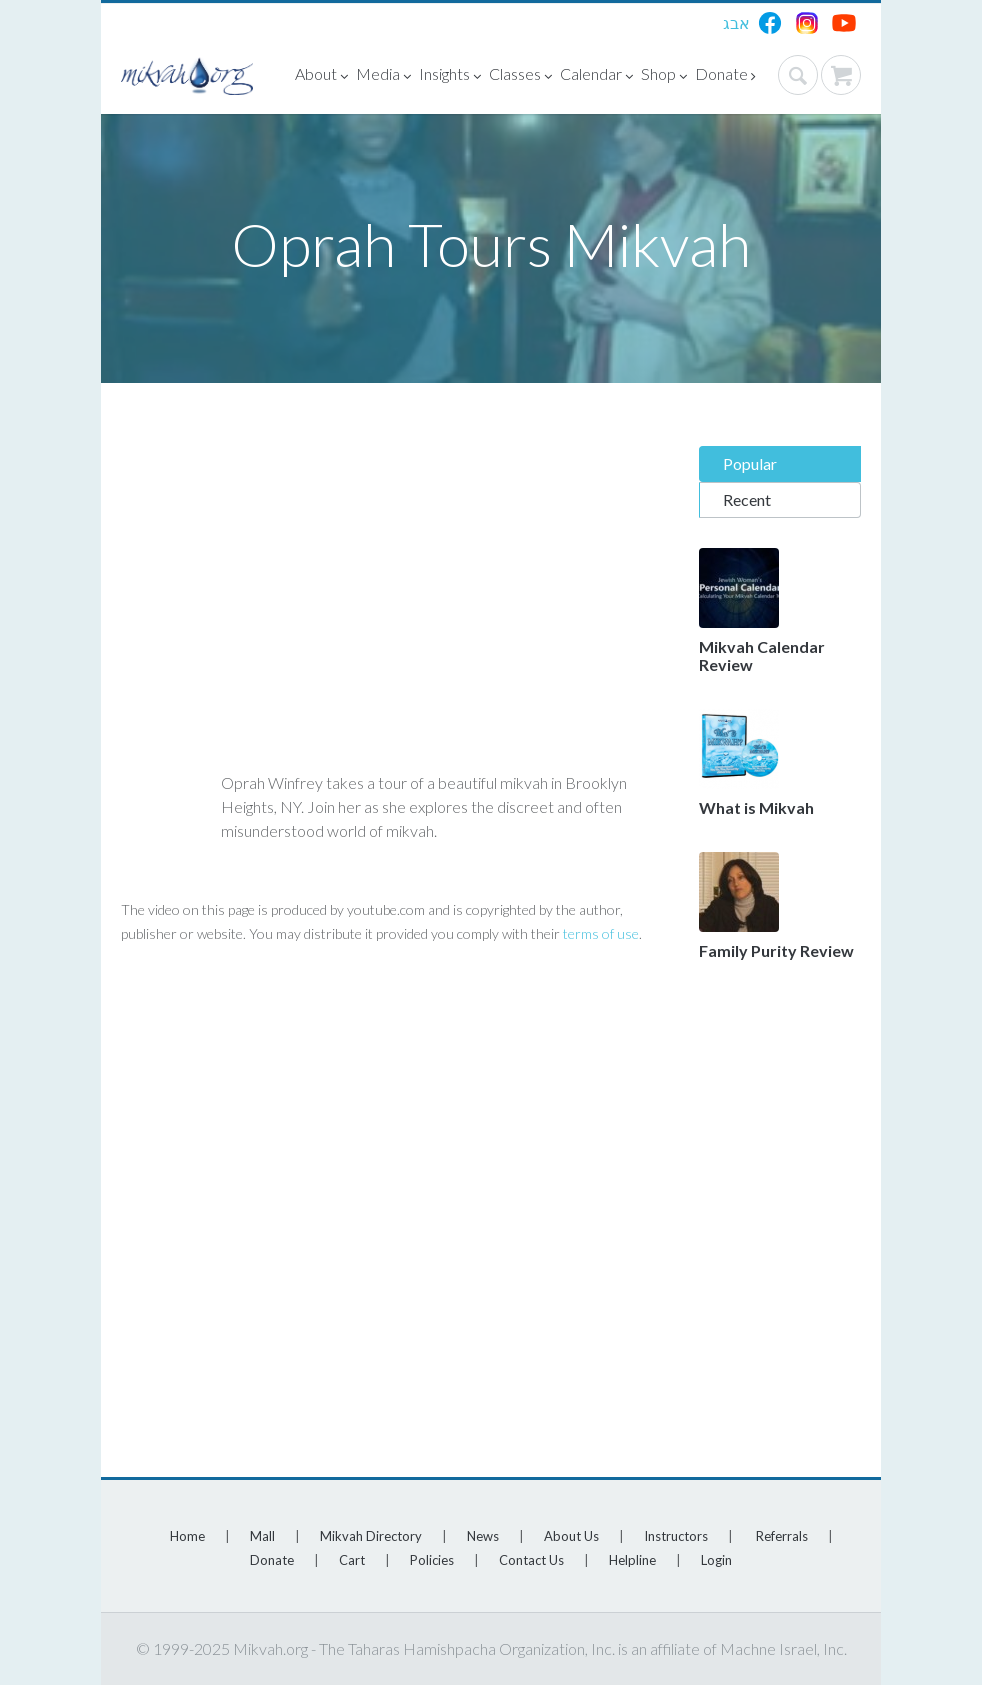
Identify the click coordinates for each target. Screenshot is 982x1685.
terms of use (601, 933)
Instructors (676, 1536)
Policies (432, 1560)
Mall (262, 1536)
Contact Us (531, 1560)
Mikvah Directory (371, 1536)
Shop (664, 76)
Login (716, 1560)
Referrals (782, 1536)
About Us (571, 1536)
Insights (450, 76)
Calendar (596, 76)
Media (383, 76)
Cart (352, 1560)
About (321, 76)
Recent (747, 499)
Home (187, 1536)
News (483, 1536)
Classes (520, 76)
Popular (750, 463)
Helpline (632, 1560)
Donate (725, 76)
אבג (736, 22)
